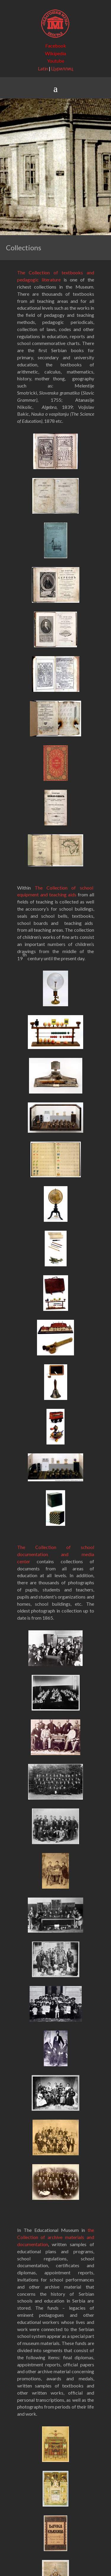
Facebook (55, 45)
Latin (43, 68)
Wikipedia (55, 53)
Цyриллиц (62, 68)
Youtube (55, 61)
